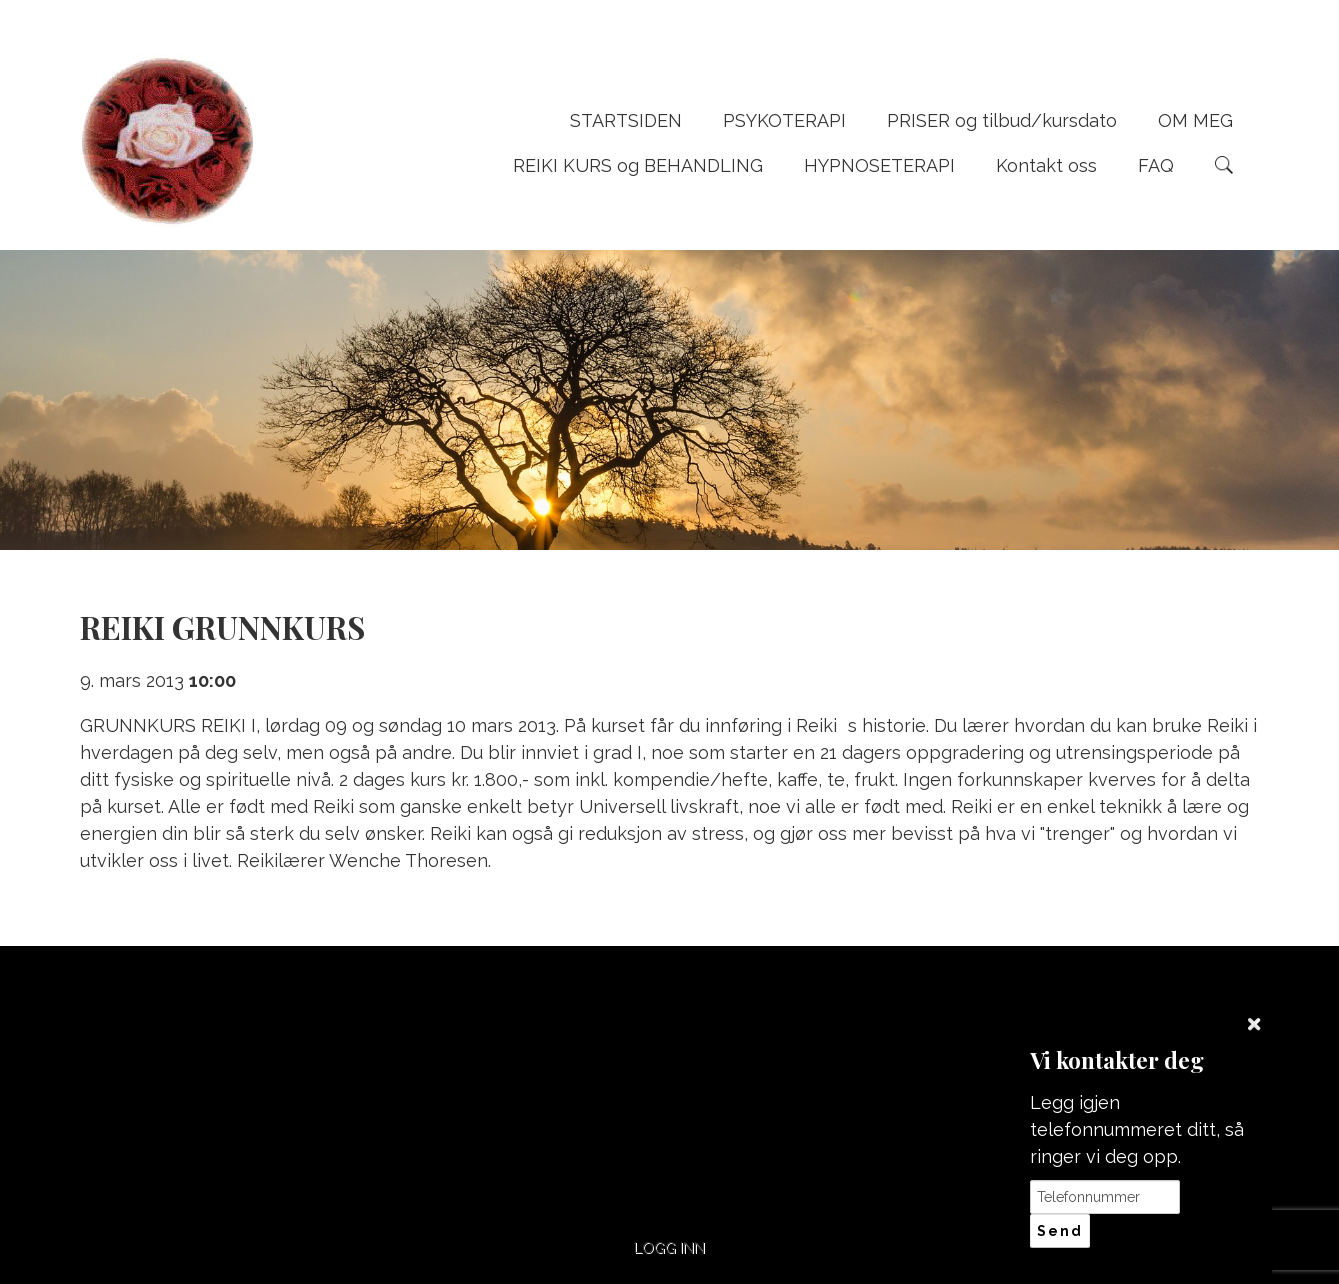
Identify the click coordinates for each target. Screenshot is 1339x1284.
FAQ (1156, 165)
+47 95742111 (518, 1051)
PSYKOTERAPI (784, 120)
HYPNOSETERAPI (879, 165)
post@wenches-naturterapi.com (820, 1062)
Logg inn (669, 1247)
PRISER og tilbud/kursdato (1002, 120)
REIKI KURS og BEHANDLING (638, 165)
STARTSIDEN (626, 120)
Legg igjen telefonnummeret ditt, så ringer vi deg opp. (1137, 1129)
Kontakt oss (1046, 165)
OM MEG (1195, 120)
